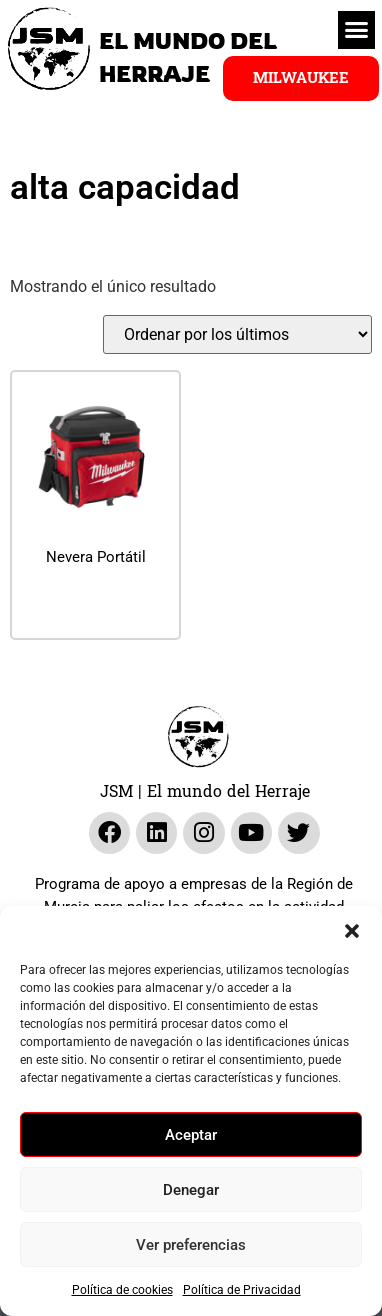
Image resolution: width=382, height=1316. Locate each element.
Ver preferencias (191, 1245)
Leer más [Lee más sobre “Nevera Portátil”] (96, 605)
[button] (352, 931)
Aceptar (191, 1135)
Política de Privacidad (242, 1290)
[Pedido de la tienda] (237, 334)
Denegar (191, 1190)
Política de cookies (122, 1290)
